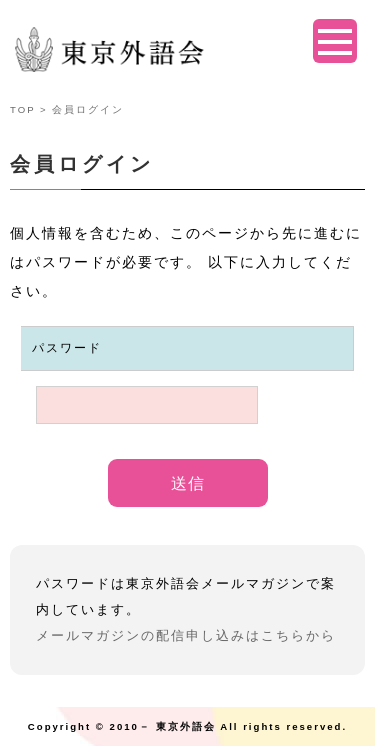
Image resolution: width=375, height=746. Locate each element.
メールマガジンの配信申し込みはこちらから (186, 635)
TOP (22, 109)
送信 (188, 483)
